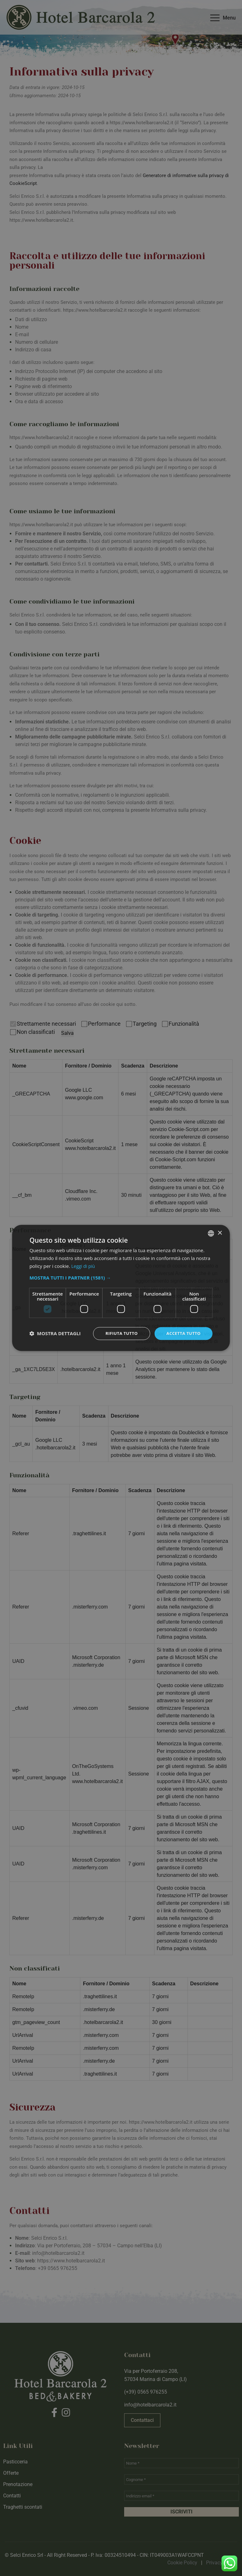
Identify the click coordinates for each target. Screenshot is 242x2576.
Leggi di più (83, 1266)
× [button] (219, 1232)
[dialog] (121, 1288)
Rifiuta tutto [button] (118, 1333)
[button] (120, 1277)
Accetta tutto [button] (182, 1333)
